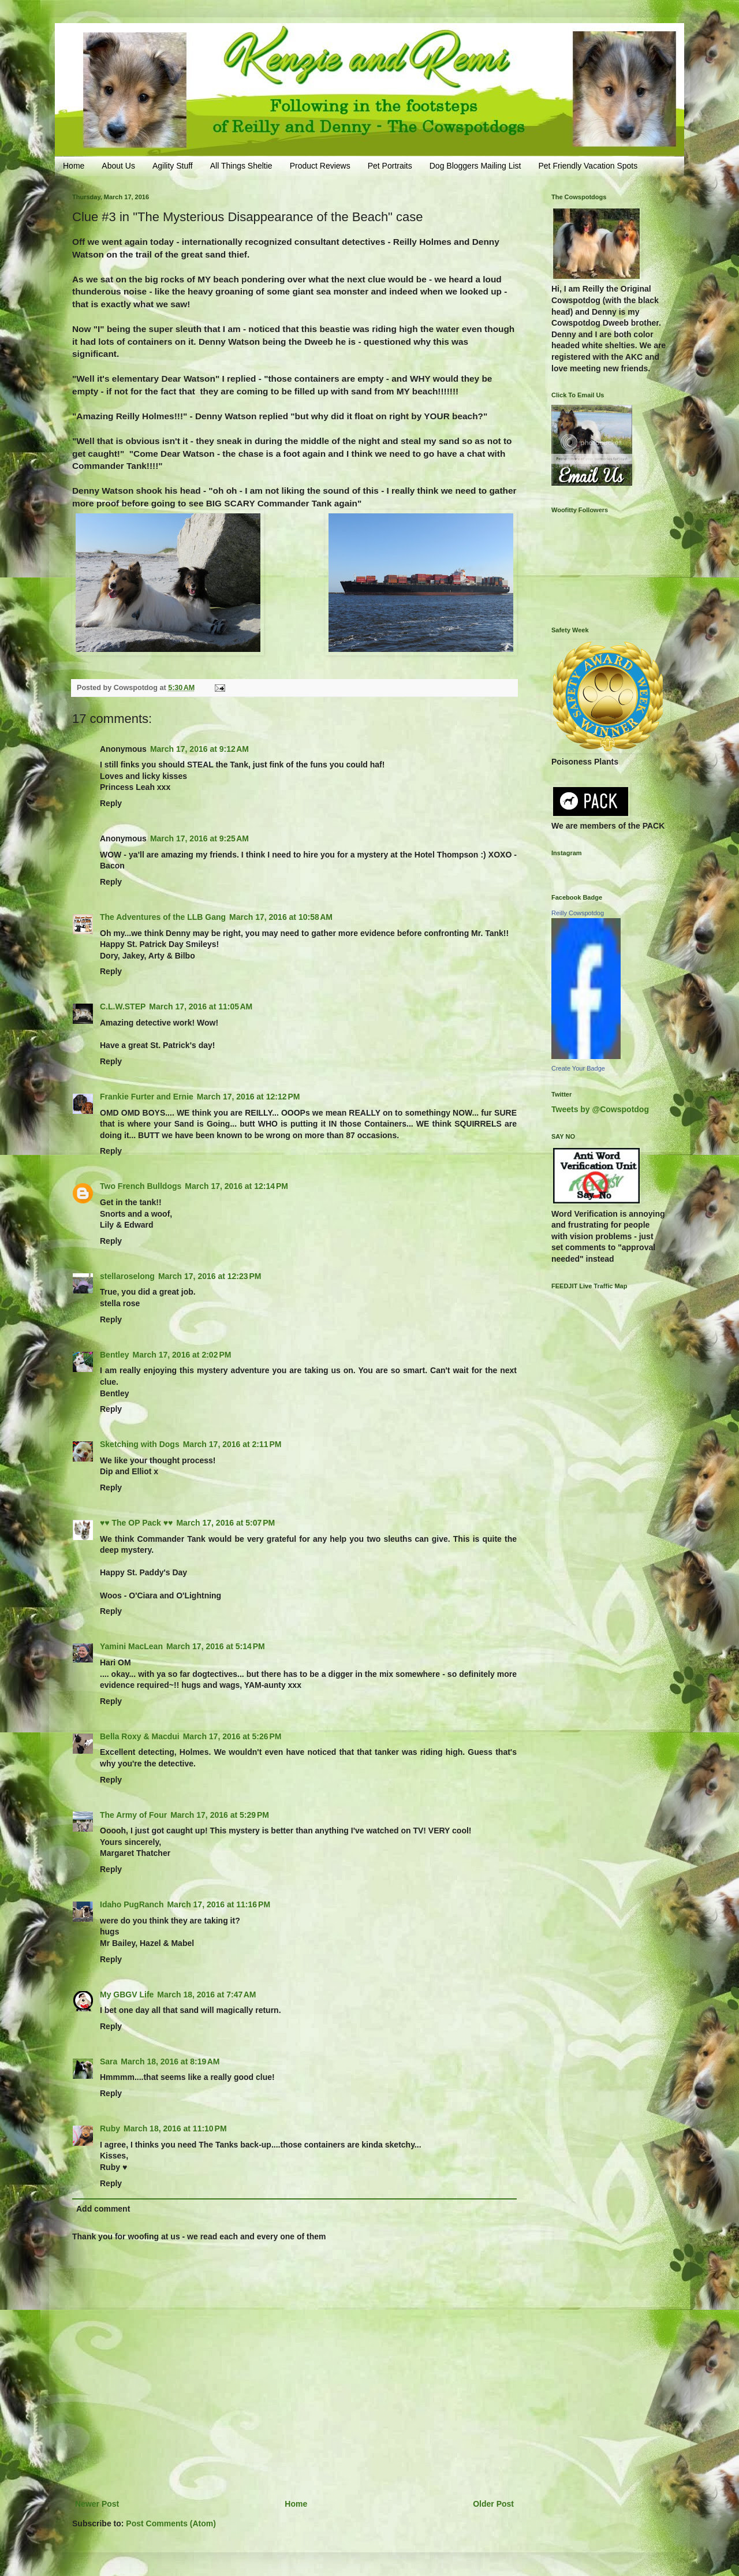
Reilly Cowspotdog (577, 912)
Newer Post (97, 2503)
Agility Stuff (172, 165)
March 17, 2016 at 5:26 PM (232, 1736)
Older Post (493, 2503)
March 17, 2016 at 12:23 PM (210, 1276)
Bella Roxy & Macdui (140, 1736)
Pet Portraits (390, 165)
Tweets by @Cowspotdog (600, 1109)
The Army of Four (133, 1815)
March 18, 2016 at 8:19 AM (170, 2061)
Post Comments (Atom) (171, 2523)
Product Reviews (320, 165)
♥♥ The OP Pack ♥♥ (136, 1522)
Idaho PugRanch (131, 1904)
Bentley (114, 1354)
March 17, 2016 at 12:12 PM (248, 1096)
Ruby (110, 2128)
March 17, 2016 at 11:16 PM (218, 1904)
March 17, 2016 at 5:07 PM (225, 1522)
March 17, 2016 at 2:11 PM (232, 1444)
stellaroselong (127, 1276)
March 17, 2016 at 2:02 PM (182, 1354)
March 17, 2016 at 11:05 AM (200, 1006)
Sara (108, 2061)
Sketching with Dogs (140, 1444)
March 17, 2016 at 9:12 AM (199, 749)
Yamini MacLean (131, 1646)
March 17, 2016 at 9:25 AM (199, 838)
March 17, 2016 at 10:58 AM (281, 917)
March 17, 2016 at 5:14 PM (215, 1646)
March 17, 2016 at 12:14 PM (236, 1186)
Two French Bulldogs (140, 1186)
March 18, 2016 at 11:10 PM (175, 2128)
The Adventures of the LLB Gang (163, 917)
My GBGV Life (127, 1994)
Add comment (103, 2208)
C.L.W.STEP (122, 1006)
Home (73, 165)
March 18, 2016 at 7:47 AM (206, 1994)
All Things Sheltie (241, 165)
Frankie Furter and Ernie (146, 1096)
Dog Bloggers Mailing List (475, 165)
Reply (111, 803)
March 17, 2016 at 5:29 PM (219, 1815)
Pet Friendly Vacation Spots (587, 165)
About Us (118, 165)
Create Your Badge (578, 1068)
